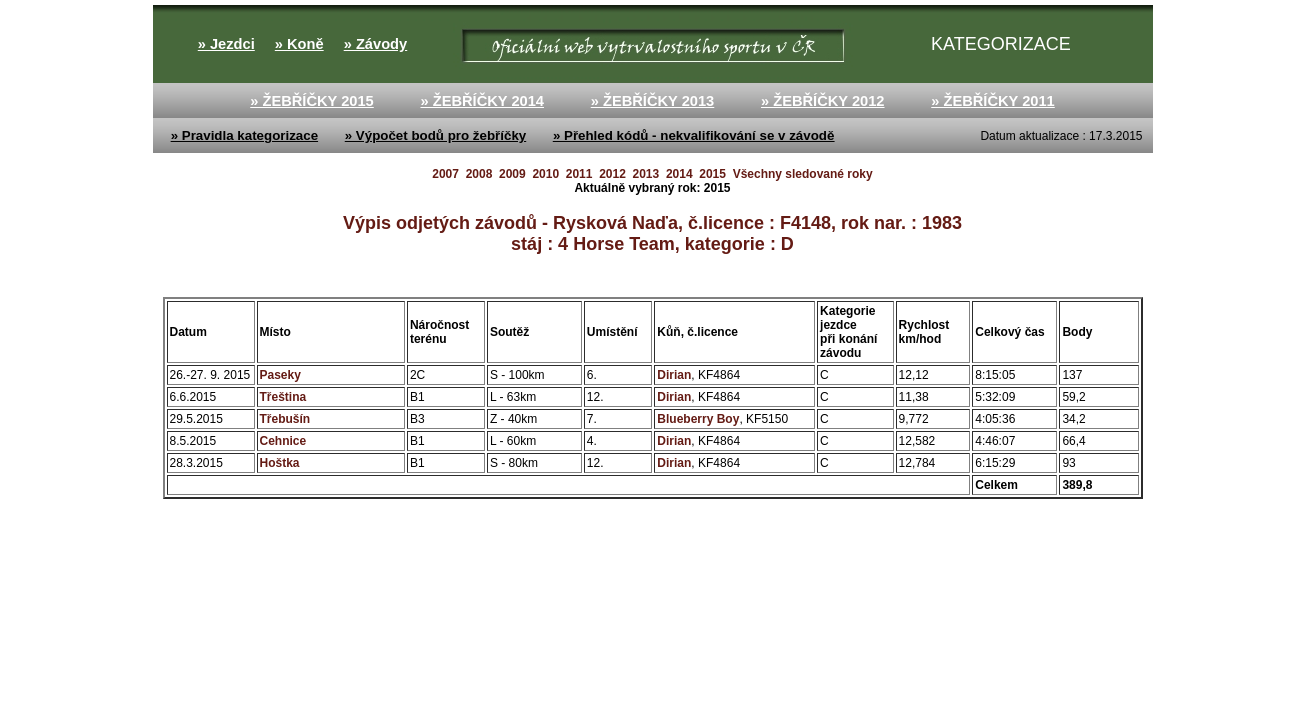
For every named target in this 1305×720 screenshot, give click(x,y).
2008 (479, 174)
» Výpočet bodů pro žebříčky (435, 135)
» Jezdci (226, 44)
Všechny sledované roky (803, 174)
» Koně (299, 44)
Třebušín (285, 419)
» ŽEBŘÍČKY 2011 (993, 101)
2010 (545, 174)
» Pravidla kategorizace (244, 135)
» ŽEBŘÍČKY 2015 (312, 101)
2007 (445, 174)
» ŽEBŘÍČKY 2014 (482, 101)
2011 (579, 174)
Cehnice (283, 441)
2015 (712, 174)
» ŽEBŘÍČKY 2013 (653, 101)
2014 (679, 174)
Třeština (283, 397)
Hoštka (280, 463)
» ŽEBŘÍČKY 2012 (823, 101)
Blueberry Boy (698, 419)
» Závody (376, 44)
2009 (512, 174)
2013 (646, 174)
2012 (612, 174)
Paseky (280, 375)
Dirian (674, 375)
